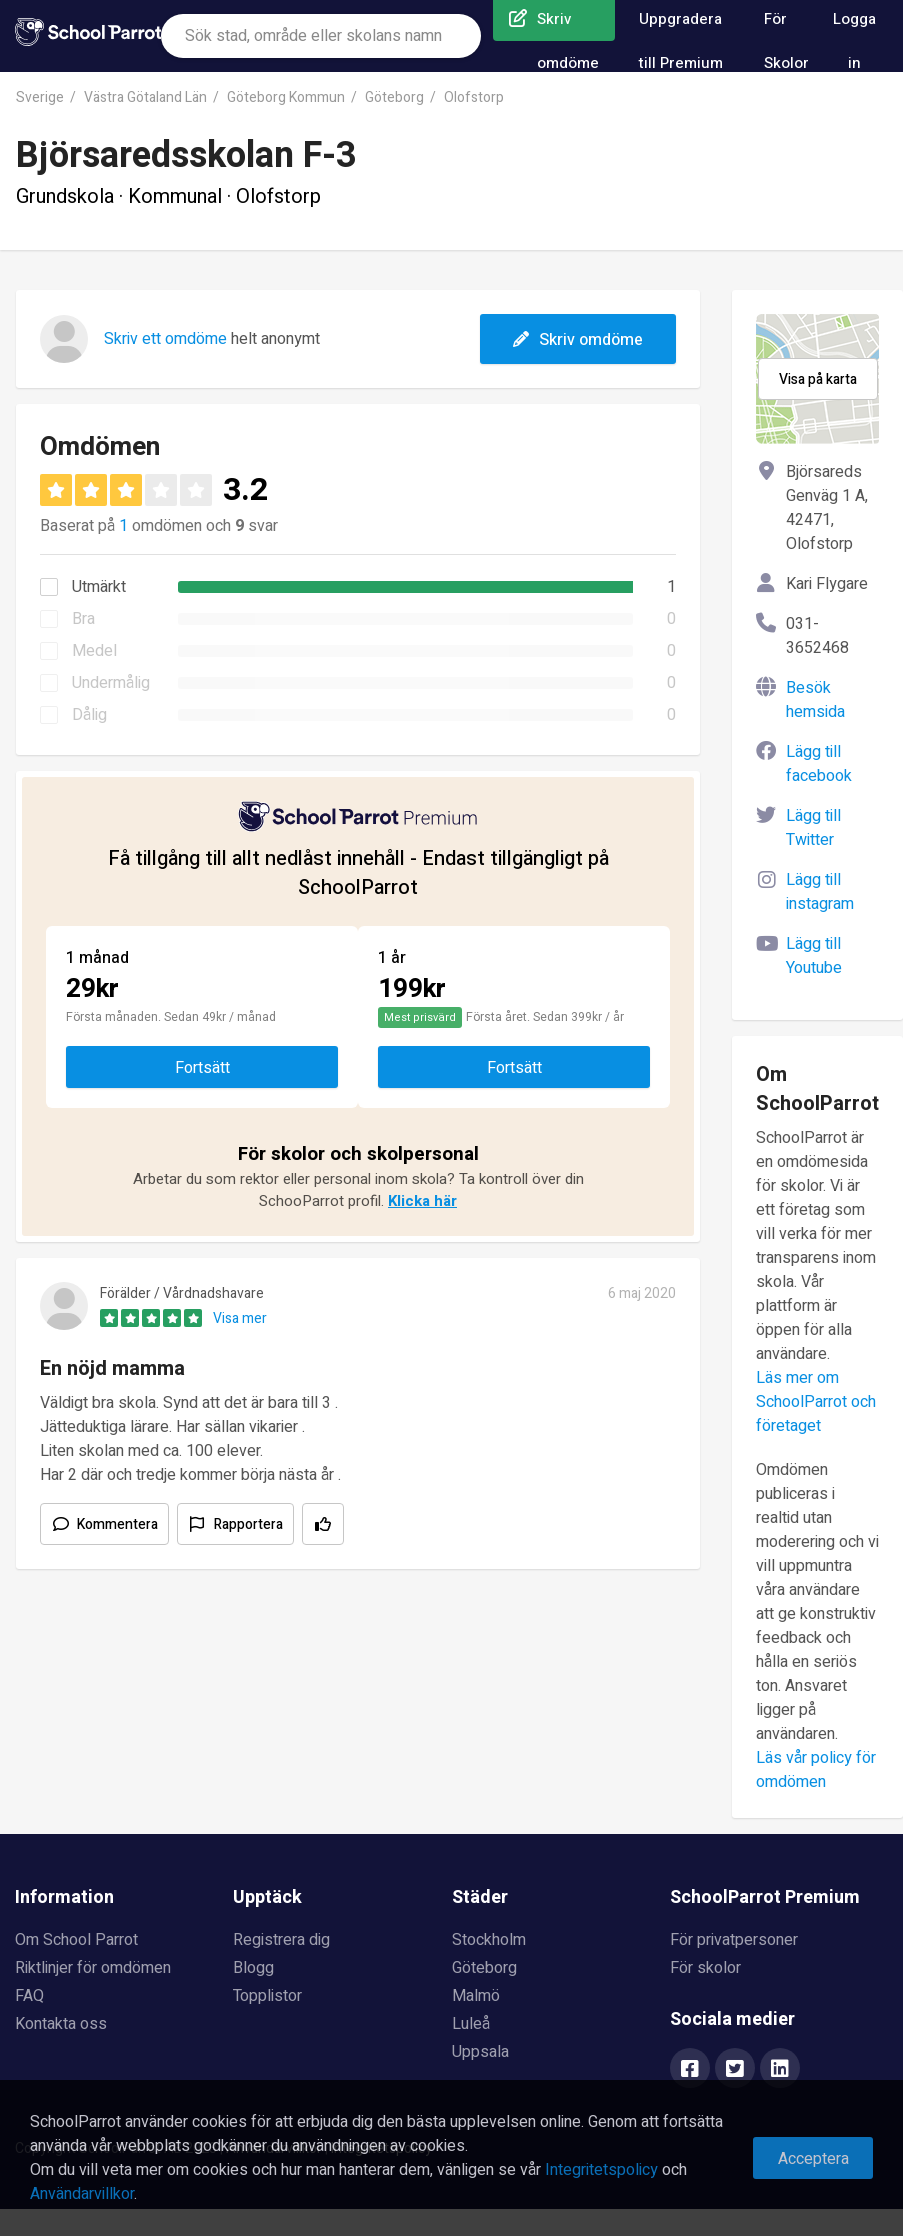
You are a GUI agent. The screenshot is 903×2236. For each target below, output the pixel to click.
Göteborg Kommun (286, 97)
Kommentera (117, 1524)
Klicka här (422, 1201)
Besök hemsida (815, 700)
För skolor (705, 1968)
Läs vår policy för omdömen (816, 1770)
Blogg (253, 1968)
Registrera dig (281, 1940)
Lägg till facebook (819, 764)
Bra (83, 619)
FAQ (29, 1996)
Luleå (471, 2024)
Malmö (476, 1996)
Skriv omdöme (578, 340)
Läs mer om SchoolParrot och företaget (816, 1402)
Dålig (89, 715)
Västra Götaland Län (145, 97)
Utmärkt (99, 587)
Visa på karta (818, 379)
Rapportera (248, 1524)
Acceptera (813, 2159)
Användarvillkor (82, 2194)
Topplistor (267, 1996)
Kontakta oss (61, 2024)
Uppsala (480, 2052)
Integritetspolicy (601, 2170)
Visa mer (240, 1318)
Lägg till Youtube (814, 956)
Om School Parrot (76, 1940)
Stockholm (489, 1940)
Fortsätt (202, 1068)
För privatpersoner (734, 1940)
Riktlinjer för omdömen (93, 1968)
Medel (94, 651)
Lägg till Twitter (813, 828)
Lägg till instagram (820, 892)
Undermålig (111, 683)
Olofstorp (474, 97)
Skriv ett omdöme (165, 339)
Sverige (40, 97)
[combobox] (321, 36)
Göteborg (394, 97)
